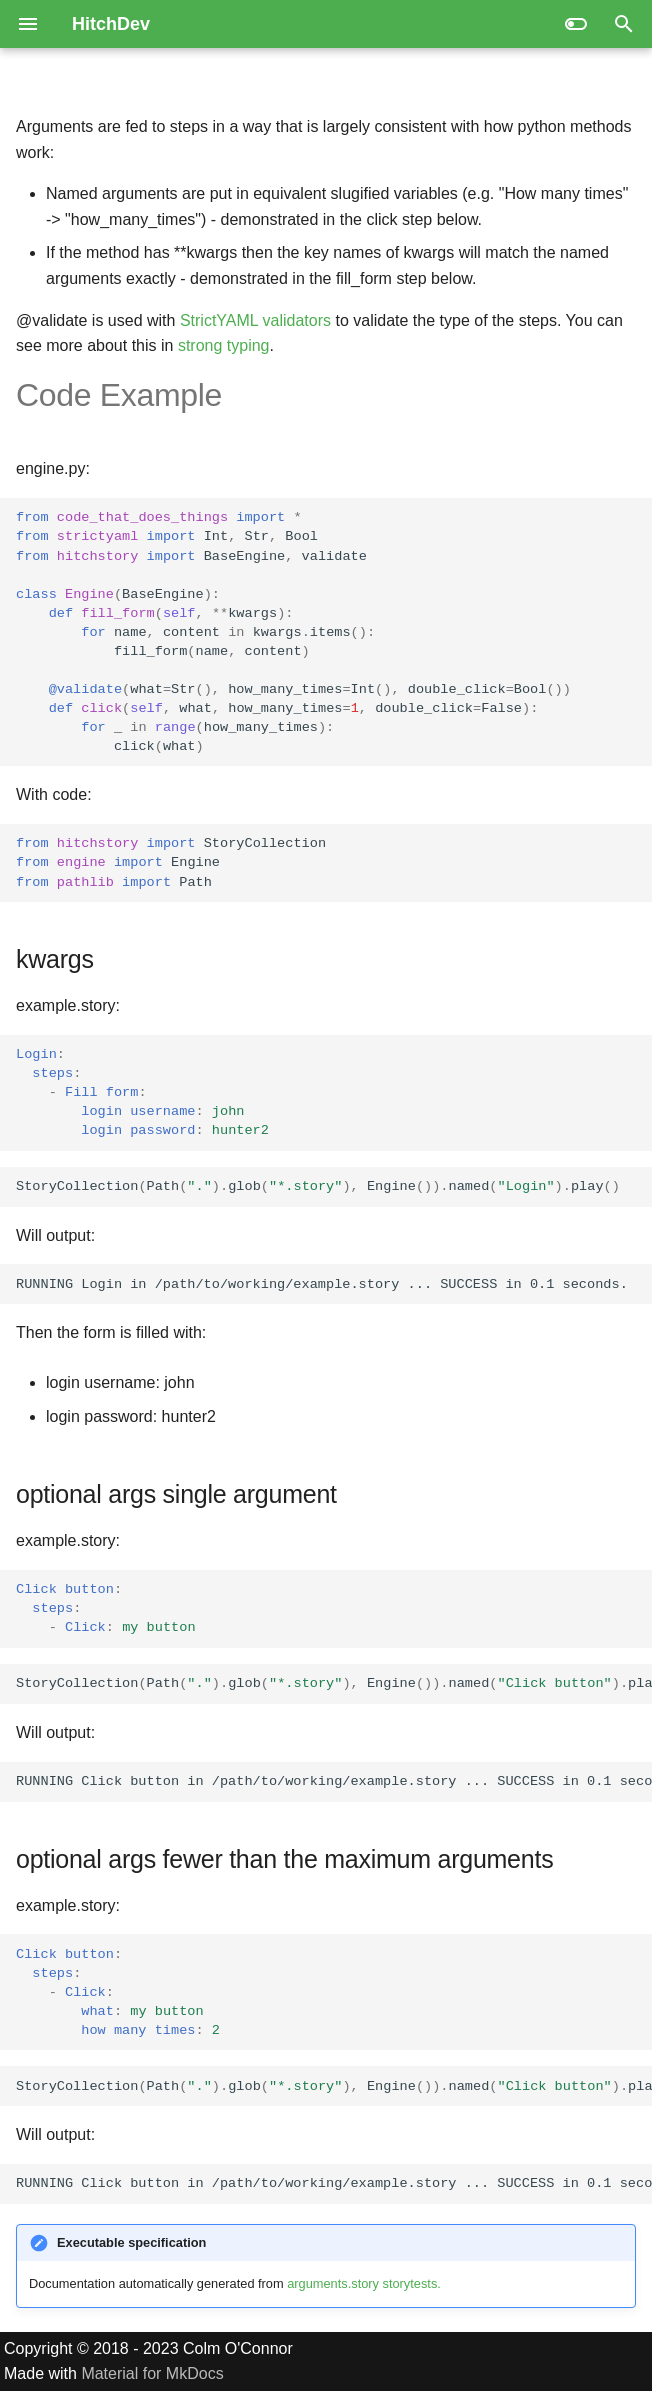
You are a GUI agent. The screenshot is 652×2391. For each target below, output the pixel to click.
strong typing (224, 345)
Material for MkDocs (152, 2373)
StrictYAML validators (255, 320)
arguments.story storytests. (364, 2283)
